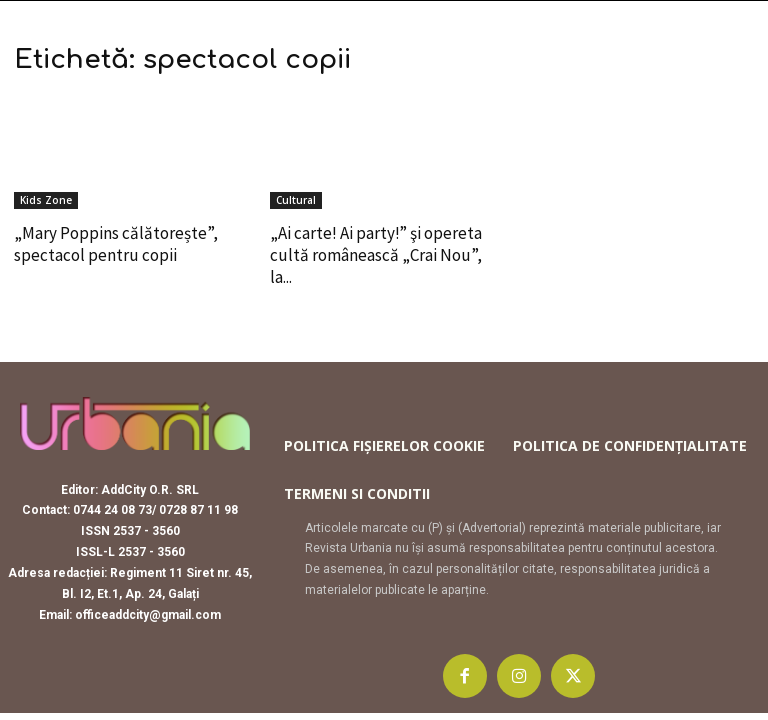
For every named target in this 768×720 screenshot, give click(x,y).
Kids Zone (46, 200)
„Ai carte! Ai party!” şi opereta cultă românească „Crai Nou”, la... (376, 255)
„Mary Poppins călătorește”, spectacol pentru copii (116, 244)
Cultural (296, 200)
